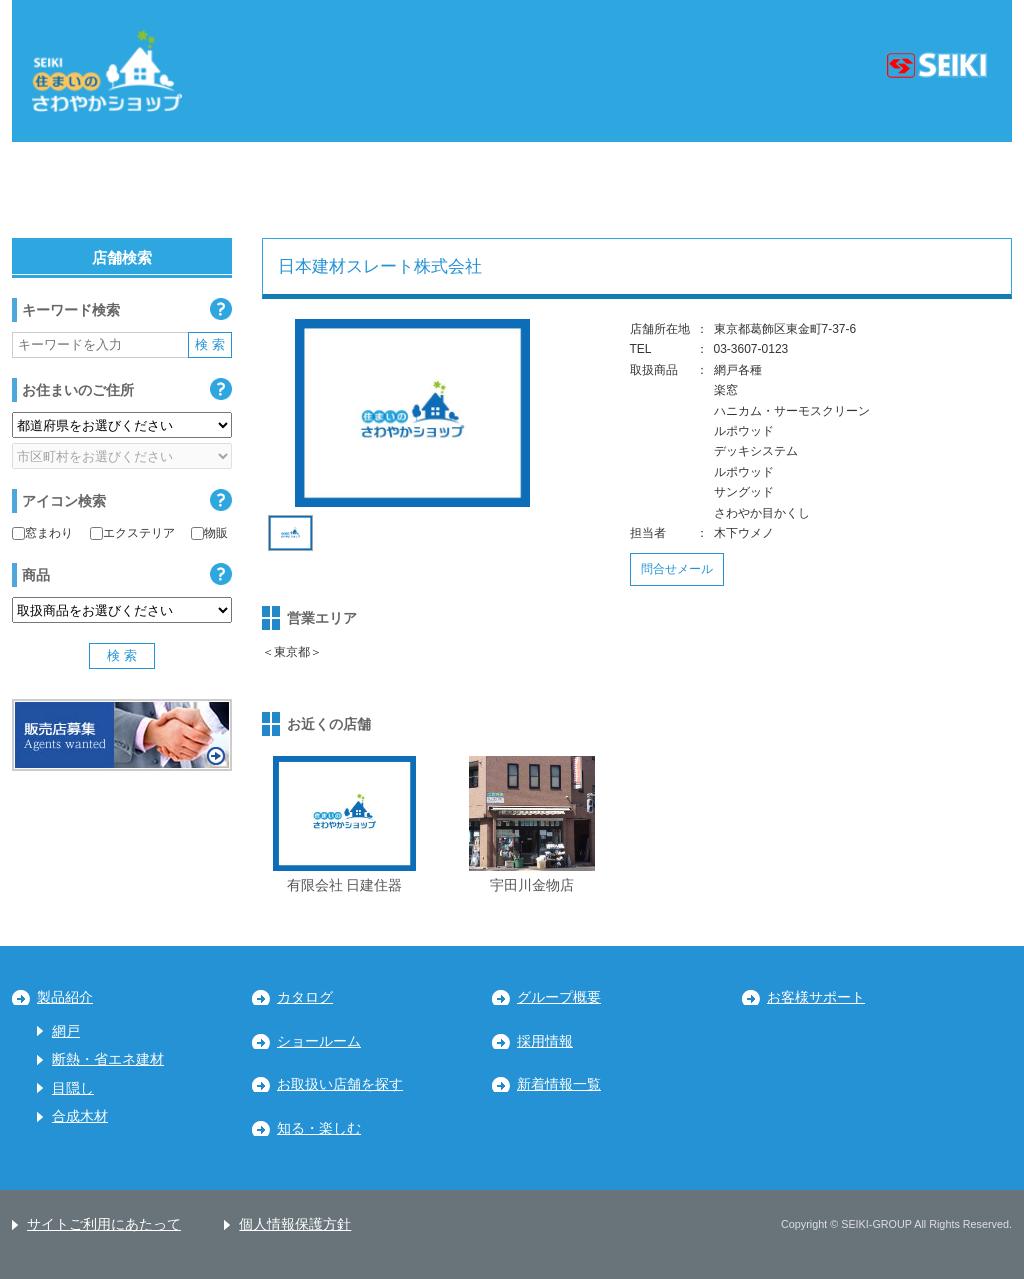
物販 (209, 533)
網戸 (66, 1031)
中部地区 (421, 190)
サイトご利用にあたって (104, 1224)
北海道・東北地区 (106, 190)
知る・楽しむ (319, 1128)
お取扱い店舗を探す (340, 1084)
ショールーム (319, 1041)
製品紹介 (65, 997)
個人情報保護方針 (295, 1224)
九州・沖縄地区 (916, 190)
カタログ (305, 997)
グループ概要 (559, 997)
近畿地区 (563, 190)
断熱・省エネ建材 (108, 1059)
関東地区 (278, 190)
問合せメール (677, 569)
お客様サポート (816, 997)
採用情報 (545, 1041)
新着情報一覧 (559, 1084)
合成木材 (80, 1116)
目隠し (73, 1088)
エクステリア (132, 533)
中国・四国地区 (727, 190)
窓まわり (42, 533)
